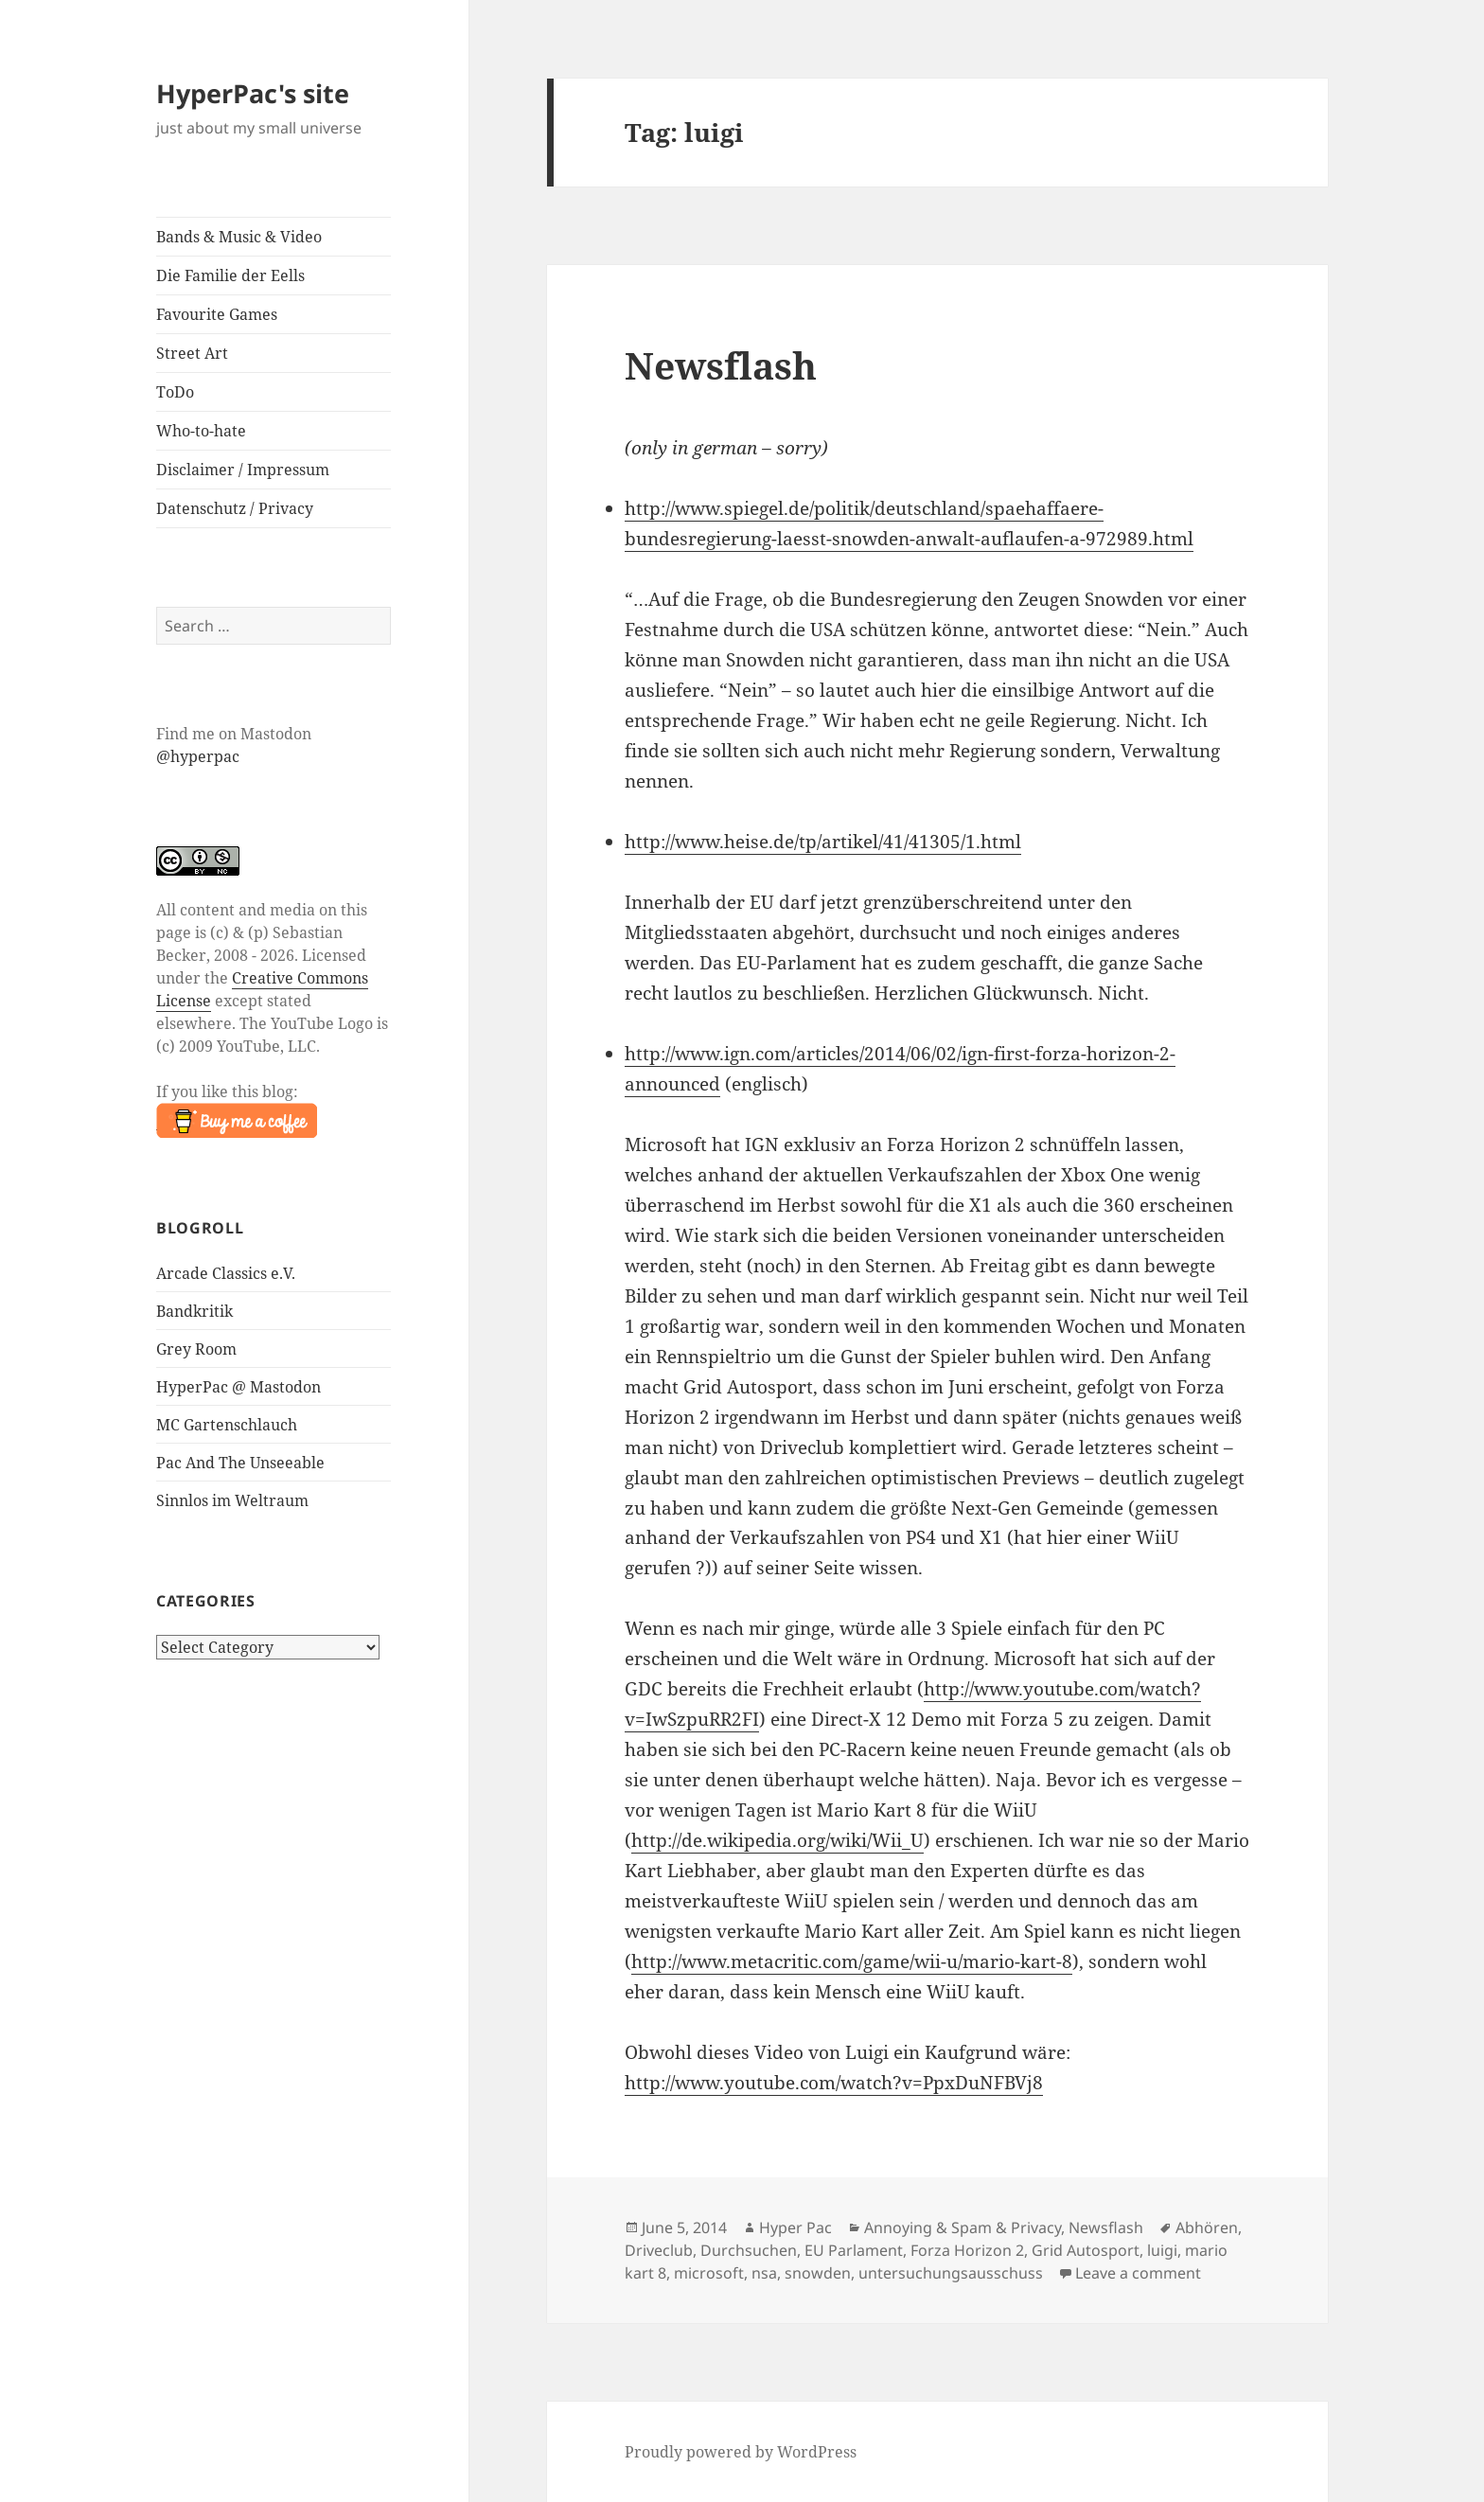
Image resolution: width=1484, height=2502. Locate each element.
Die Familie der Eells (230, 275)
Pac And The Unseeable (240, 1462)
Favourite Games (216, 314)
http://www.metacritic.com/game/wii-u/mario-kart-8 (851, 1961)
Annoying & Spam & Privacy (962, 2227)
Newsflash (721, 365)
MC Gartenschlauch (226, 1424)
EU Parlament (853, 2250)
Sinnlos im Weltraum (232, 1500)
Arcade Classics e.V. (225, 1273)
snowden (818, 2272)
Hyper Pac (795, 2227)
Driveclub (659, 2250)
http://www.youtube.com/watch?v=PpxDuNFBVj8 (834, 2082)
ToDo (175, 392)
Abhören (1206, 2227)
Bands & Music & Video (239, 236)
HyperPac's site (252, 93)
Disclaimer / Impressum (242, 469)
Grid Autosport (1086, 2250)
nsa (764, 2272)
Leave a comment (1138, 2272)
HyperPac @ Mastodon (238, 1386)
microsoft (709, 2272)
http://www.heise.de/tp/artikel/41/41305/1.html (823, 841)
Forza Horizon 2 (967, 2250)
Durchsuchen (748, 2250)
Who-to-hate (201, 430)
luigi (1162, 2250)
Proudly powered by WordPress (741, 2451)
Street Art (192, 353)
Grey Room (196, 1349)
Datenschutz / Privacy (234, 508)
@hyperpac (197, 756)
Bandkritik (194, 1311)
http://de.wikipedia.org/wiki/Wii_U (777, 1840)
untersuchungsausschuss (950, 2272)
